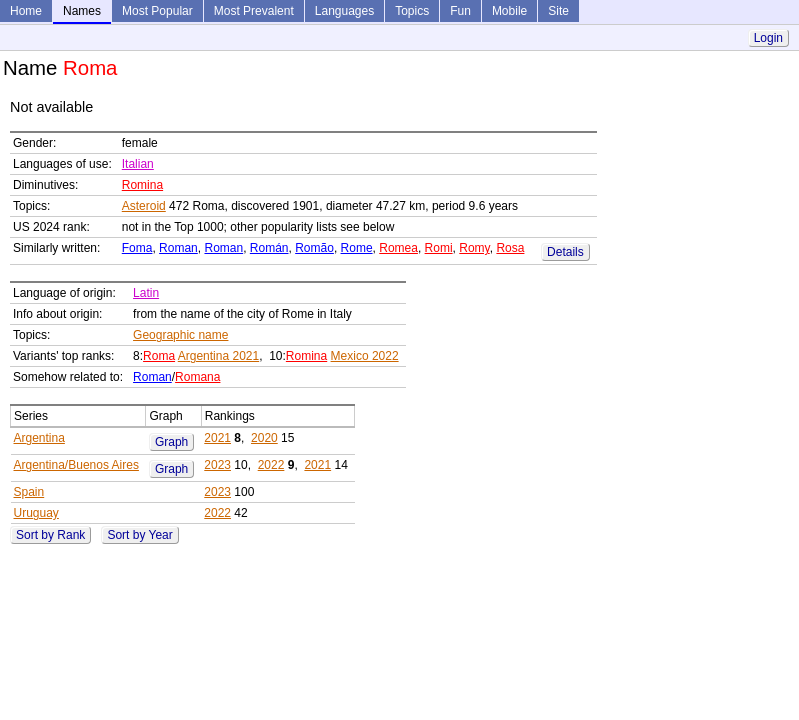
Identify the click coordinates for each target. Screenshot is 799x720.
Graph (171, 442)
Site (558, 11)
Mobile (509, 11)
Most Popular (157, 11)
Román (269, 248)
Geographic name (180, 335)
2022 (271, 465)
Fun (460, 11)
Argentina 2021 (218, 356)
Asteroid (144, 206)
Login (768, 38)
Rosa (510, 248)
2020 (264, 438)
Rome (357, 248)
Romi (439, 248)
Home (26, 11)
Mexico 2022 (365, 356)
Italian (138, 164)
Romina (142, 185)
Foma (137, 248)
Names (82, 11)
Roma (159, 356)
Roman (178, 248)
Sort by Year (139, 535)
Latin (146, 293)
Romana (197, 377)
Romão (314, 248)
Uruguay (36, 513)
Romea (398, 248)
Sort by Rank (50, 535)
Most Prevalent (254, 11)
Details (565, 252)
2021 (217, 438)
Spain (29, 492)
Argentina (39, 438)
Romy (474, 248)
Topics (412, 11)
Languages (344, 11)
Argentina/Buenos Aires (76, 465)
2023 (217, 465)
